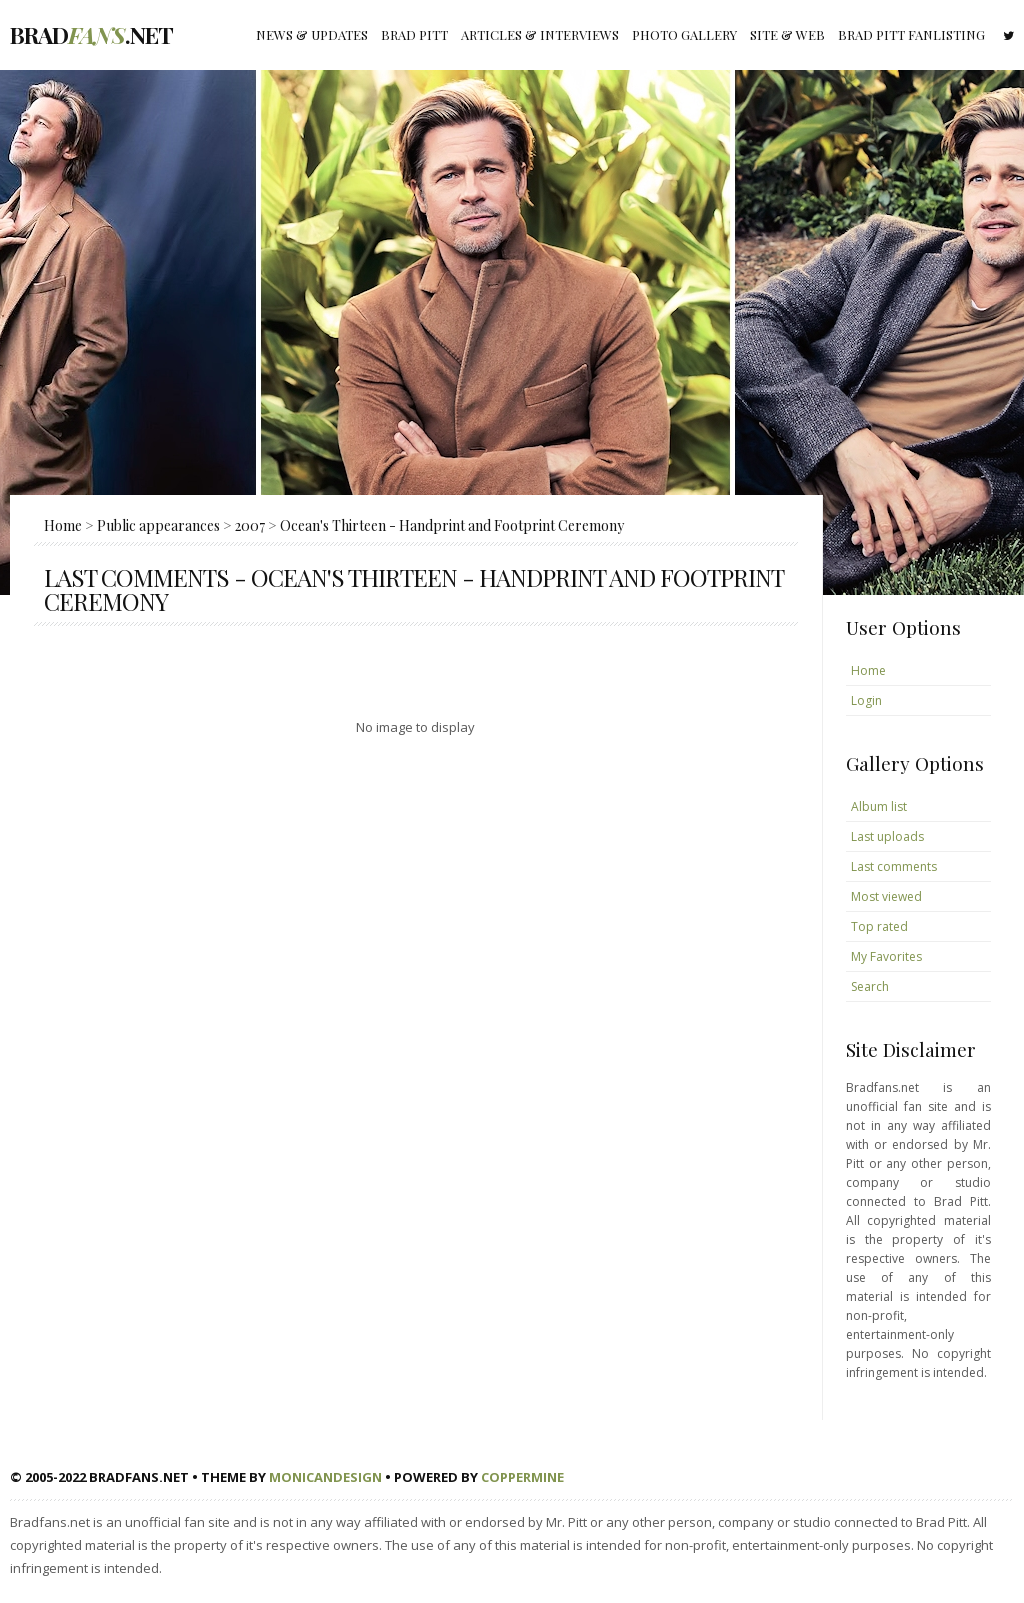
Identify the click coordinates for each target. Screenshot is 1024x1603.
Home (63, 525)
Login (866, 700)
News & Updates (312, 34)
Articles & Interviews (540, 34)
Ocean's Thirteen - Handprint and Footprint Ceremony (452, 525)
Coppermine (522, 1477)
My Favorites (886, 956)
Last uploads (887, 836)
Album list (879, 806)
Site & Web (787, 34)
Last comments (894, 866)
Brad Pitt (414, 34)
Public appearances (158, 525)
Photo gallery (684, 34)
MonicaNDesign (325, 1477)
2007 (250, 525)
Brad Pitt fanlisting (911, 34)
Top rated (879, 926)
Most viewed (886, 896)
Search (870, 986)
